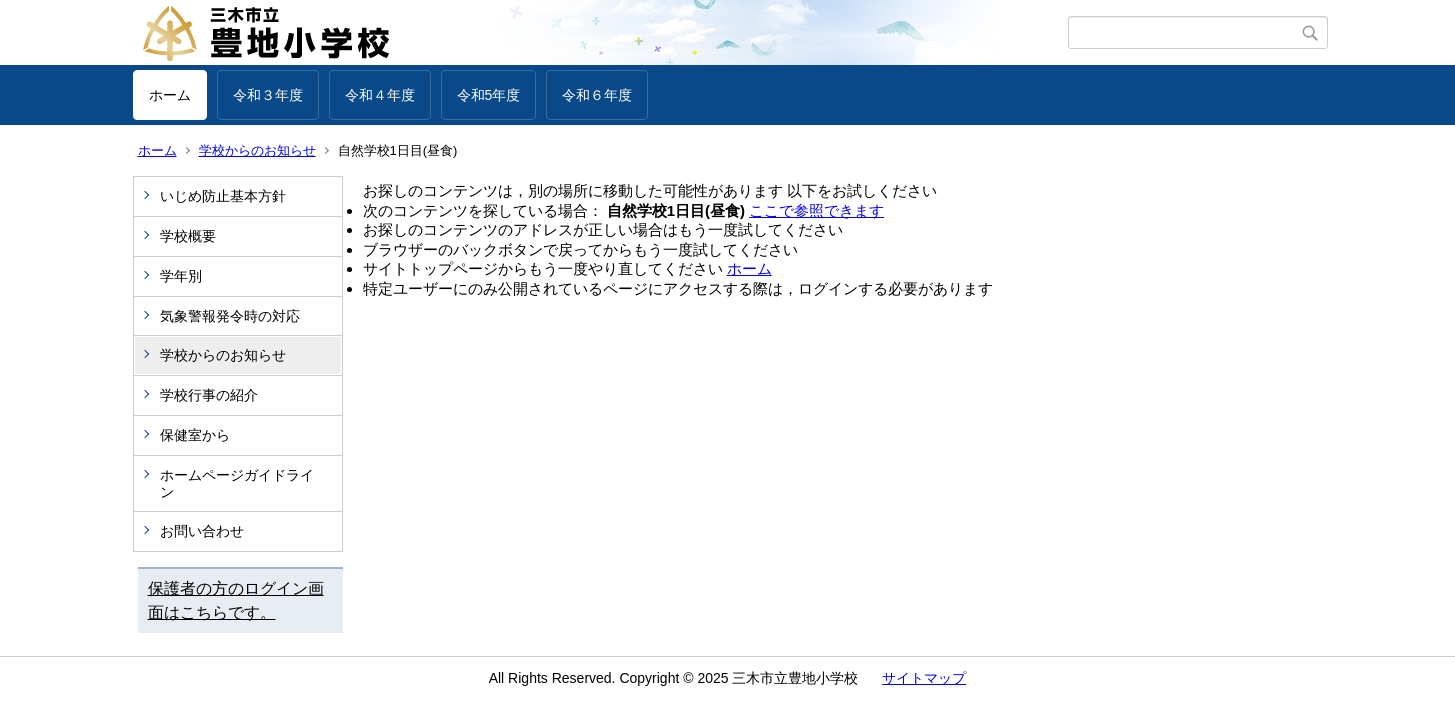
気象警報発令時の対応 (230, 316)
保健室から (195, 435)
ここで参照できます (816, 210)
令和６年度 (597, 95)
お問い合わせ (202, 531)
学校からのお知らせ (257, 150)
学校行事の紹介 (209, 395)
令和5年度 (489, 95)
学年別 (181, 276)
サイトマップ (924, 678)
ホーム (170, 95)
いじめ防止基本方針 (223, 196)
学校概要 (188, 236)
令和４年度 (380, 95)
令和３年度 (268, 95)
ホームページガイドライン (237, 483)
